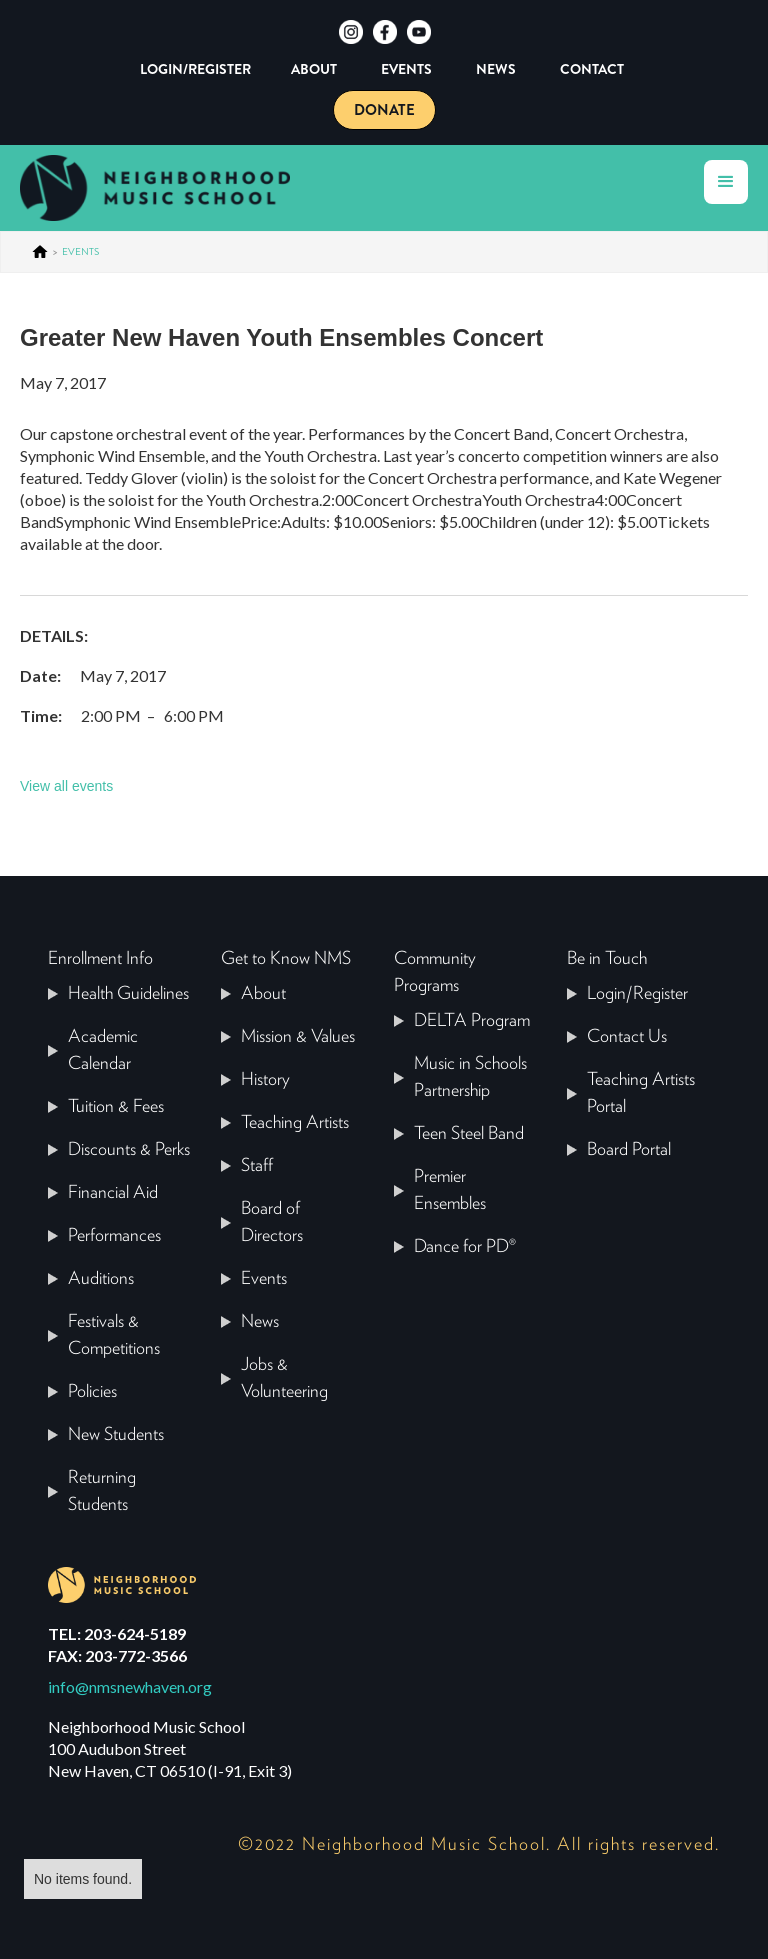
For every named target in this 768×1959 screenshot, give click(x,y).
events (80, 251)
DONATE (384, 110)
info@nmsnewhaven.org (130, 1686)
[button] (726, 182)
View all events (66, 786)
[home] (170, 188)
